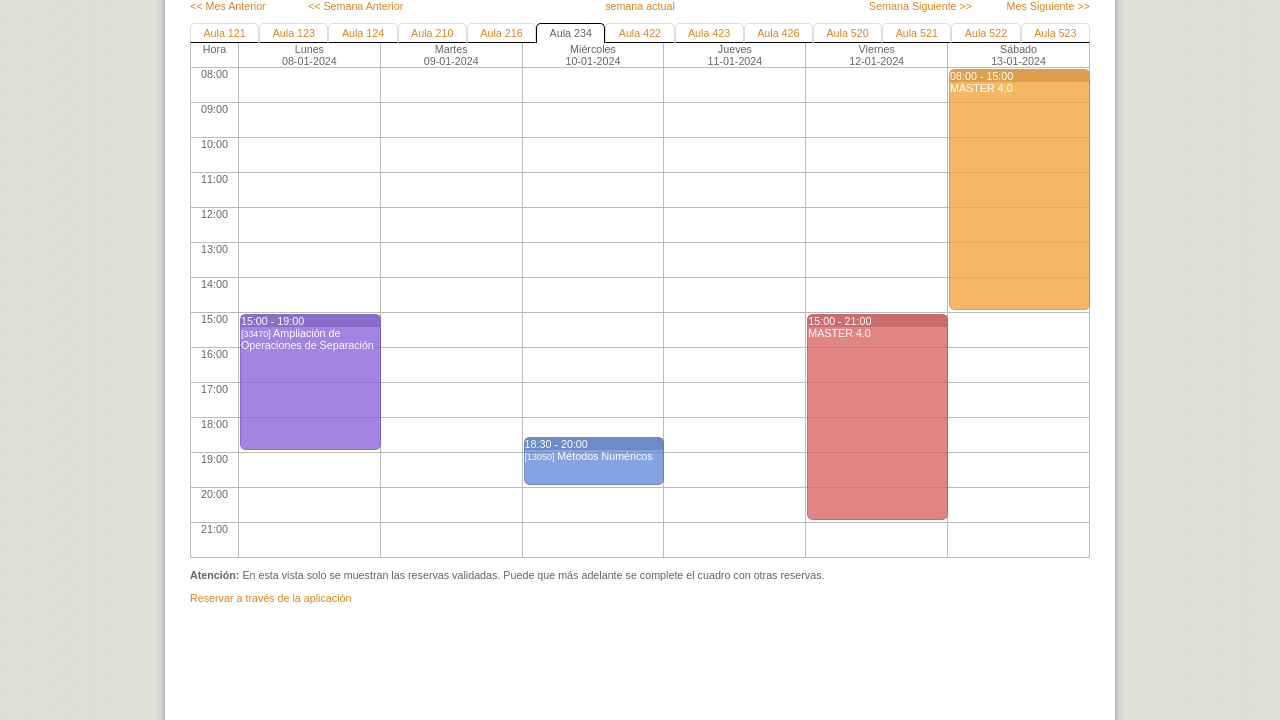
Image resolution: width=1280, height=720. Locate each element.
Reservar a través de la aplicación (270, 598)
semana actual (640, 6)
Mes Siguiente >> (1048, 6)
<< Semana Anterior (355, 6)
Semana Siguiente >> (920, 6)
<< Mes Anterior (228, 6)
